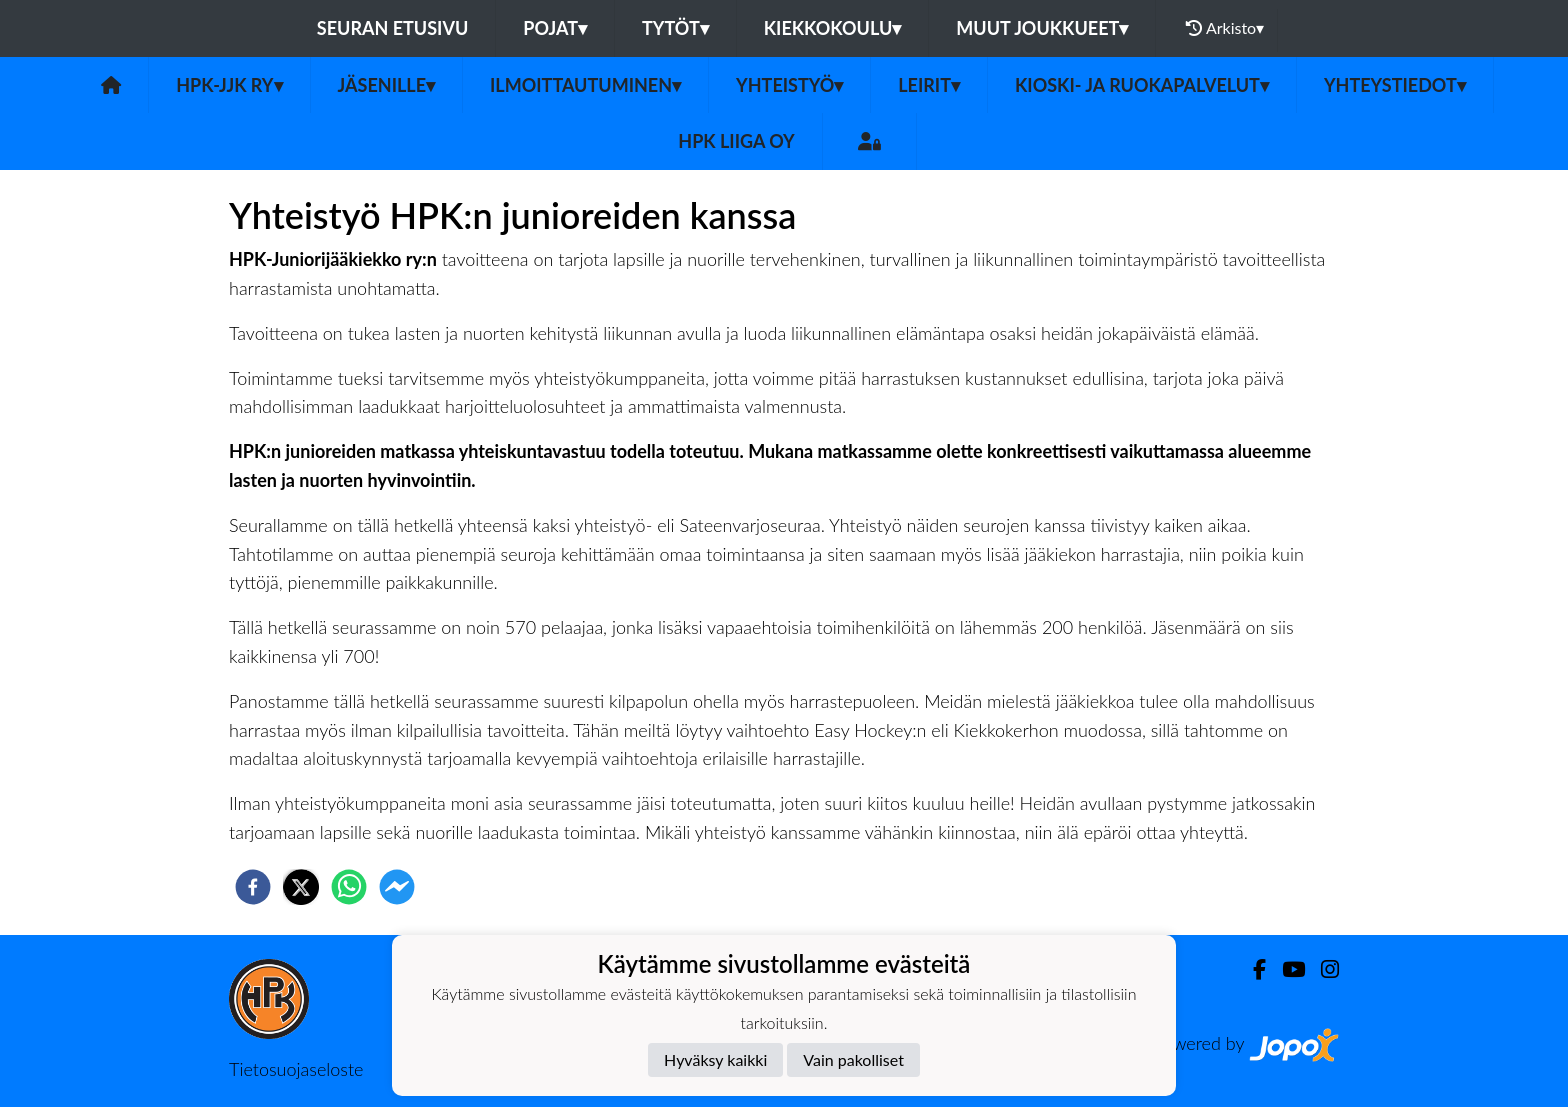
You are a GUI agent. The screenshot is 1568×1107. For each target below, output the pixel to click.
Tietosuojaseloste (296, 1069)
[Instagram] (1322, 969)
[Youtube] (1285, 969)
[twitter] (301, 887)
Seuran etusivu (393, 28)
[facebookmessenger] (397, 887)
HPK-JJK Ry (229, 85)
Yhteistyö (789, 85)
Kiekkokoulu (833, 28)
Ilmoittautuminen (585, 85)
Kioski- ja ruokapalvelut (1142, 85)
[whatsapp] (349, 887)
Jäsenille (387, 85)
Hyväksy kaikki (715, 1059)
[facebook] (253, 887)
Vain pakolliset (853, 1059)
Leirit (929, 85)
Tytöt (675, 28)
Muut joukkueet (1042, 28)
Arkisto (1225, 28)
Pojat (555, 28)
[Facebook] (1251, 969)
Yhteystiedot (1395, 85)
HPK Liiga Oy (736, 141)
